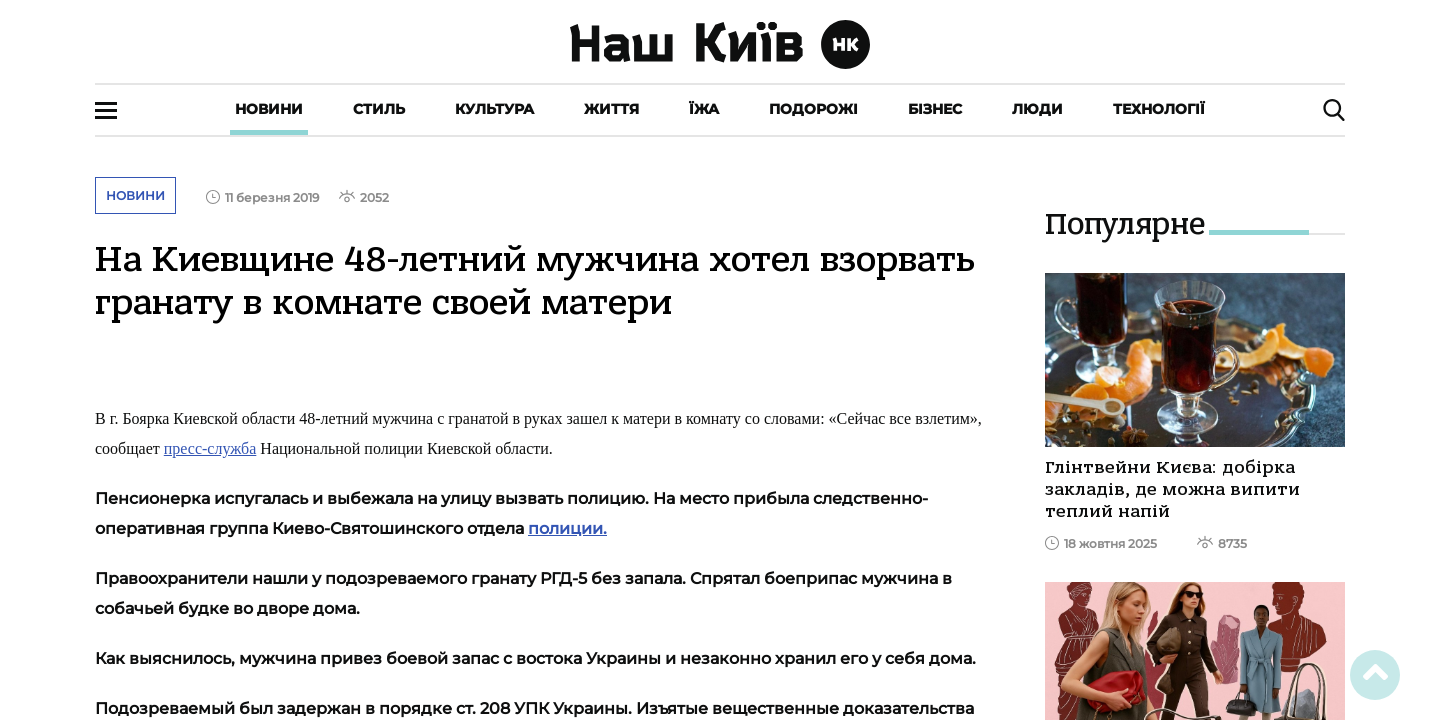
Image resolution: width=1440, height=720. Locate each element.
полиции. (567, 528)
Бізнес (935, 109)
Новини (269, 109)
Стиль (379, 109)
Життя (611, 109)
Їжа (704, 109)
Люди (1037, 109)
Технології (1159, 109)
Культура (494, 109)
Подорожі (813, 109)
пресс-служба (210, 448)
